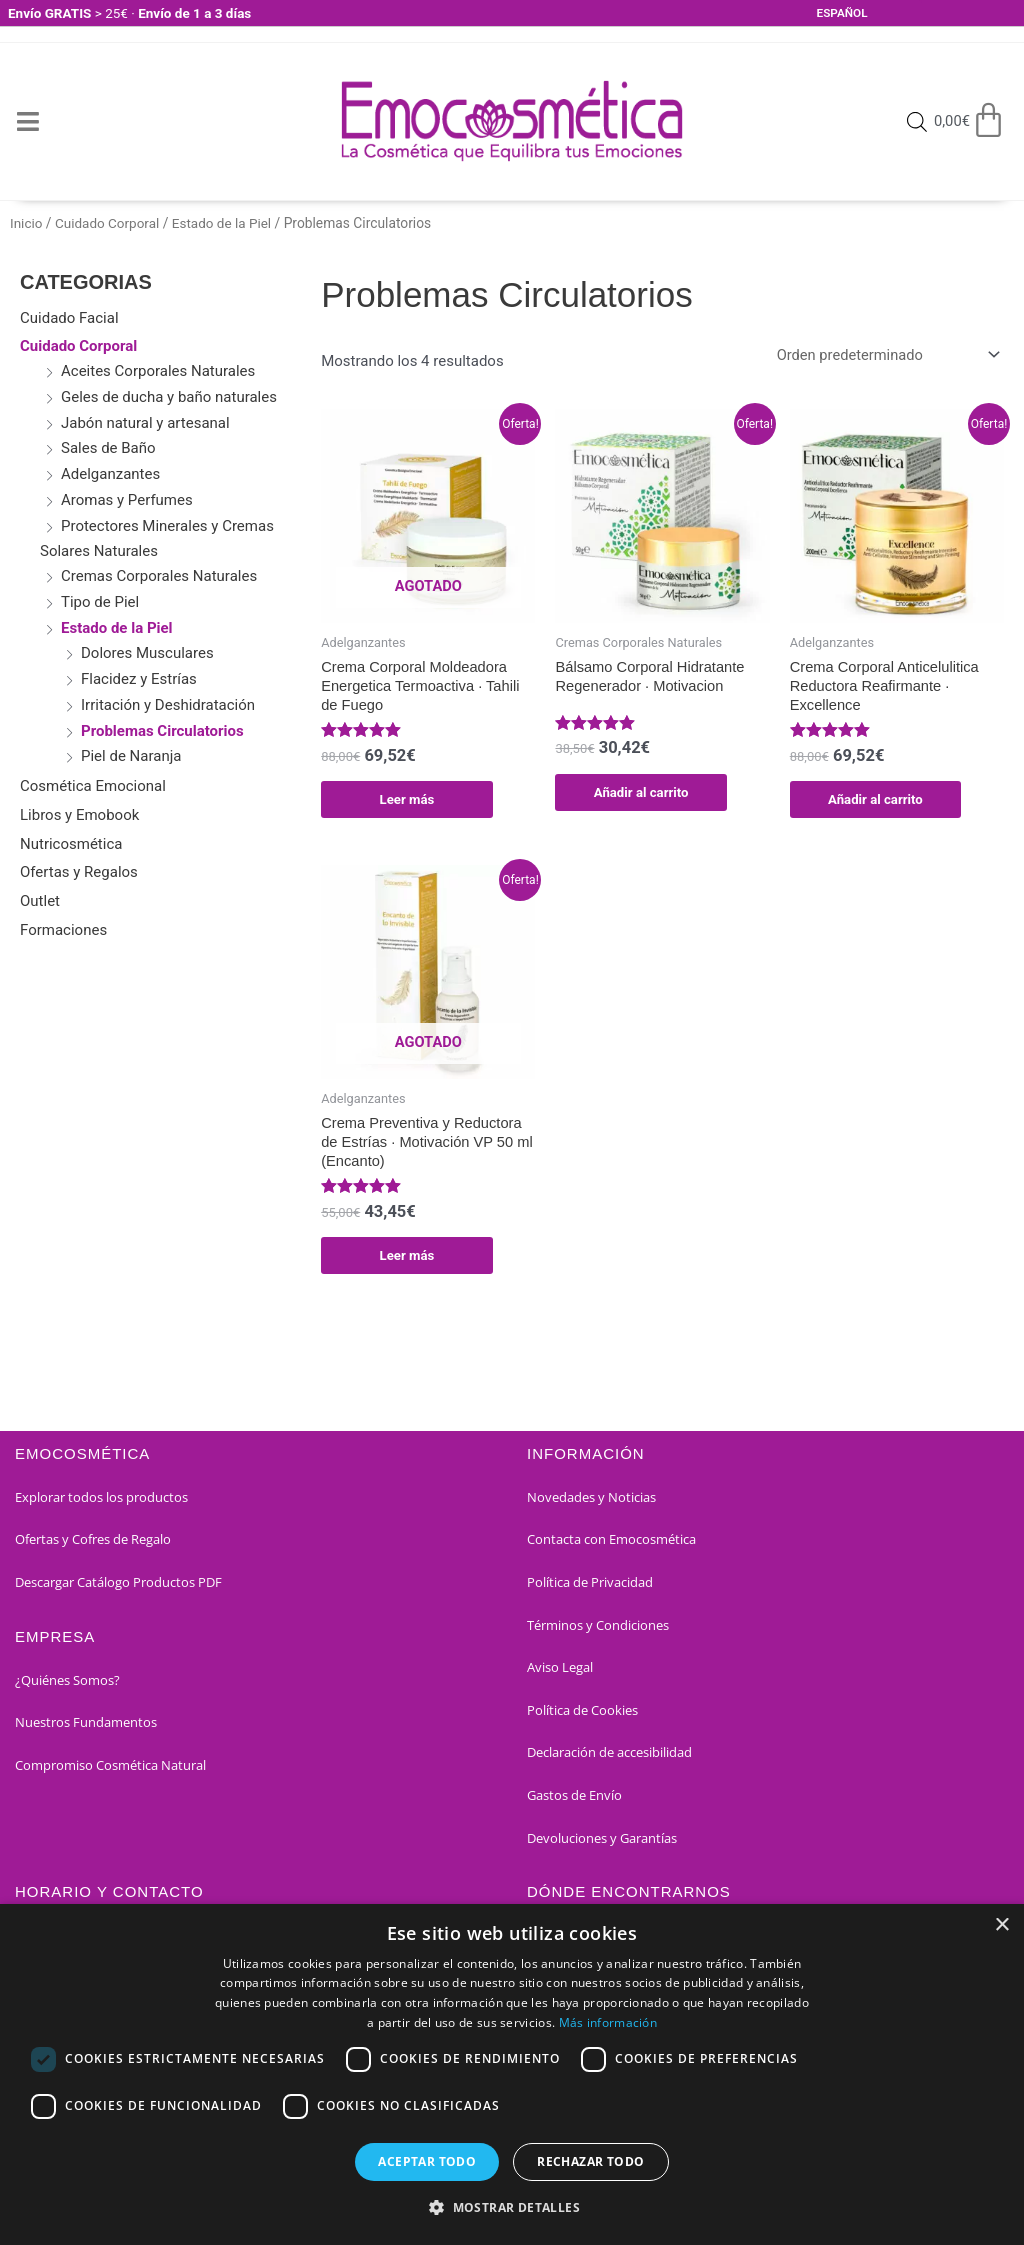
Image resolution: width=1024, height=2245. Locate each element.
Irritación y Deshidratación (168, 705)
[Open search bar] (915, 122)
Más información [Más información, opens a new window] (608, 2022)
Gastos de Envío (574, 1800)
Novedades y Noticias (591, 1502)
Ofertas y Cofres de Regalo (93, 1545)
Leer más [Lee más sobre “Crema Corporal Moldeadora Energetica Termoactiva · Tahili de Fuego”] (407, 801)
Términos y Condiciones (598, 1630)
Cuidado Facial (69, 318)
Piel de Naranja (131, 756)
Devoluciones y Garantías (602, 1843)
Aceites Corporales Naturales (158, 371)
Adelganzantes (110, 474)
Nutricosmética (71, 844)
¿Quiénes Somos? (67, 1685)
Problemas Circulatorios (162, 731)
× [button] (1001, 1925)
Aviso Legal (560, 1673)
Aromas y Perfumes (127, 500)
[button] (512, 2208)
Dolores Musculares (147, 653)
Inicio (26, 223)
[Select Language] (868, 13)
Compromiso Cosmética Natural (110, 1770)
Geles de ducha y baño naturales (169, 397)
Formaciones (63, 930)
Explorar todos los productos (101, 1502)
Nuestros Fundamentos (86, 1728)
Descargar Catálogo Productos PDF (118, 1587)
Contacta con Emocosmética (611, 1545)
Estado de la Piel (226, 223)
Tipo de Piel (100, 602)
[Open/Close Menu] (27, 121)
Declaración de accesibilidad (609, 1758)
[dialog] (512, 2074)
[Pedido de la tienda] (881, 355)
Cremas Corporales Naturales (159, 576)
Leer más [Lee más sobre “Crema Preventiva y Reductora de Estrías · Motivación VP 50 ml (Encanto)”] (407, 1260)
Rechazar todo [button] (590, 2161)
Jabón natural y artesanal (145, 423)
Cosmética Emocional (93, 786)
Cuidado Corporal (109, 223)
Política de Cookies (582, 1715)
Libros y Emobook (79, 815)
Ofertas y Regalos (79, 872)
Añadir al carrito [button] (641, 793)
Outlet (40, 901)
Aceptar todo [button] (427, 2161)
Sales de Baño (108, 448)
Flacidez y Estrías (139, 679)
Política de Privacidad (590, 1587)
